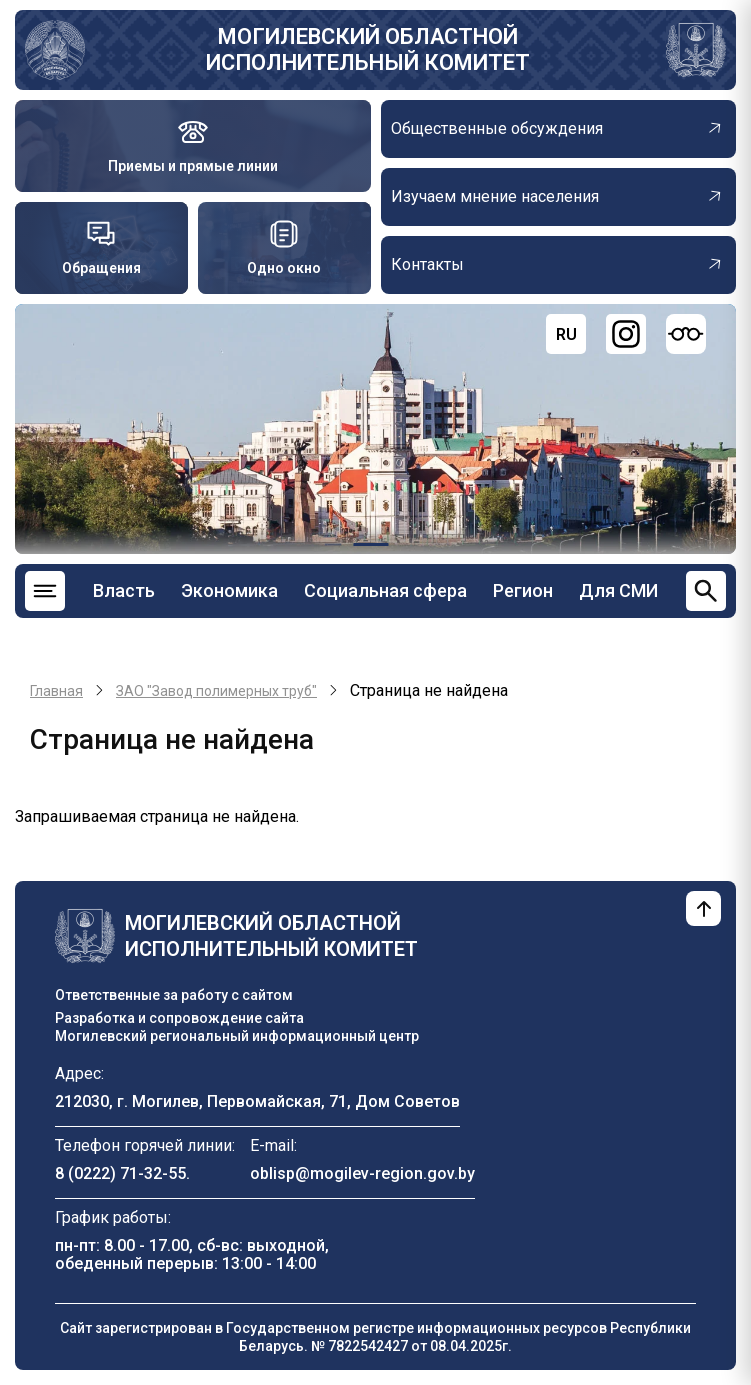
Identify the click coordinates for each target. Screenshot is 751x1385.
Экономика (229, 590)
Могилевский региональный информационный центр (237, 1036)
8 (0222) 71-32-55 (120, 1173)
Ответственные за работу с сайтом (174, 995)
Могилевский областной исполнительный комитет (368, 49)
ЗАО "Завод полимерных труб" (216, 691)
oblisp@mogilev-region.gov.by (362, 1173)
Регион (523, 590)
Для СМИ (618, 590)
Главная (56, 691)
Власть (124, 590)
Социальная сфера (385, 590)
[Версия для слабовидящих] (686, 334)
